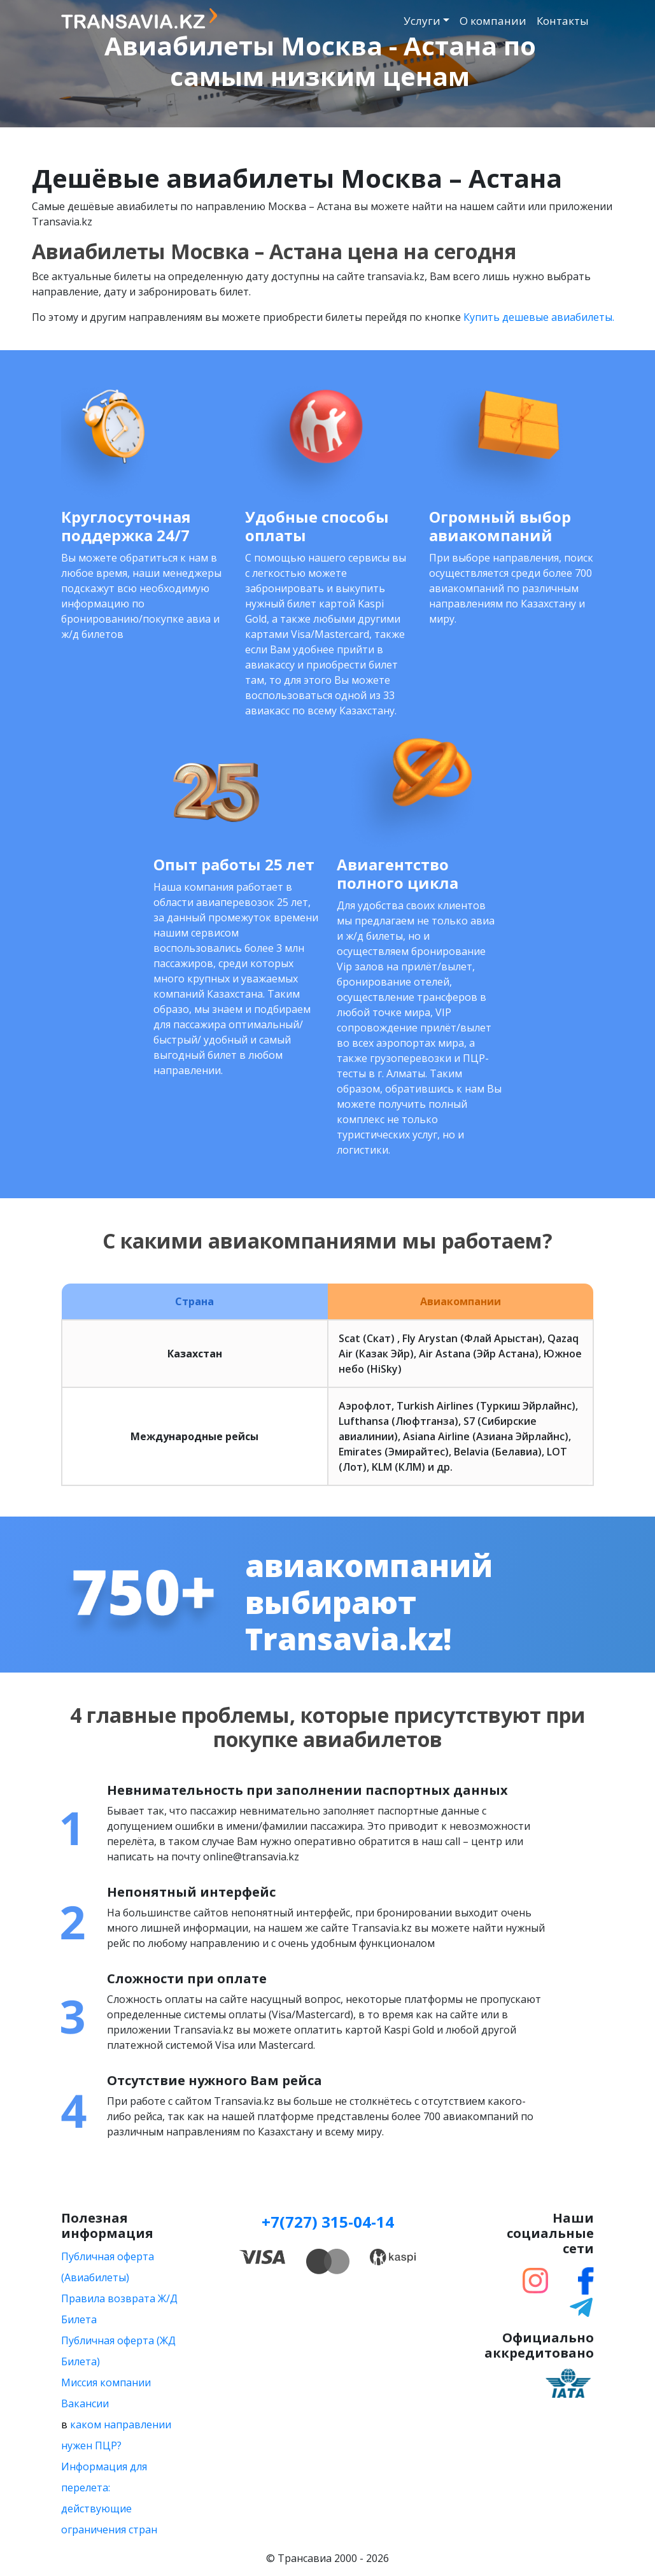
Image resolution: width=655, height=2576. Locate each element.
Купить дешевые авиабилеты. (538, 317)
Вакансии (85, 2403)
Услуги (422, 20)
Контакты (563, 20)
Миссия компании (106, 2382)
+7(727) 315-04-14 (328, 2221)
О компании (493, 20)
